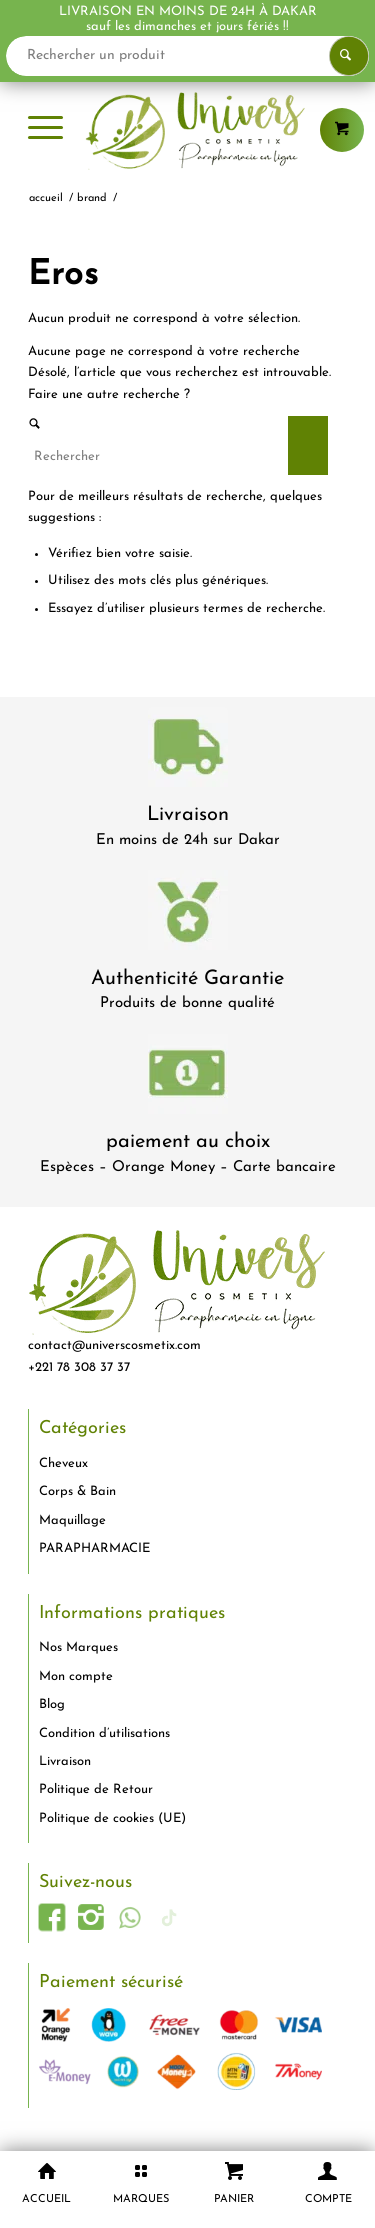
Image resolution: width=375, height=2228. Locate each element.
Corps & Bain (77, 1491)
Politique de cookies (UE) (112, 1818)
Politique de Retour (96, 1789)
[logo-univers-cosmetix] (187, 130)
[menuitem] (45, 130)
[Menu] (45, 130)
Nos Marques (78, 1647)
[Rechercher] (178, 456)
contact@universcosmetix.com (114, 1345)
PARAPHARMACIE (94, 1548)
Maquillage (72, 1520)
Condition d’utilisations (104, 1733)
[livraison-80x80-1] (188, 750)
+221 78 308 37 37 (79, 1367)
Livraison (188, 815)
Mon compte (76, 1676)
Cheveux (63, 1463)
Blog (52, 1704)
